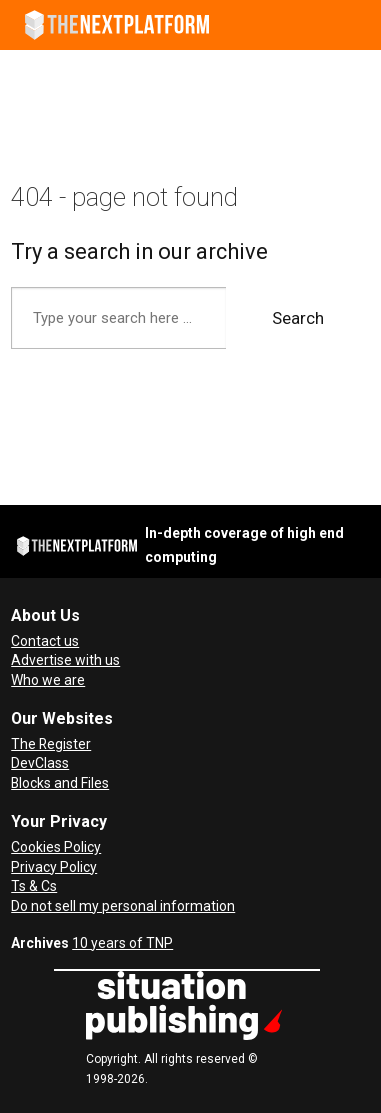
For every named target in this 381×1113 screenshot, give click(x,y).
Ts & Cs (34, 886)
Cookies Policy (56, 847)
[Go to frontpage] (117, 25)
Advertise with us (65, 660)
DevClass (40, 763)
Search (298, 318)
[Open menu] (356, 25)
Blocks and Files (60, 783)
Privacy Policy (54, 867)
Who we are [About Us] (48, 680)
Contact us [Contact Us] (45, 641)
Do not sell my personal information (123, 906)
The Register (51, 744)
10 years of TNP (122, 943)
